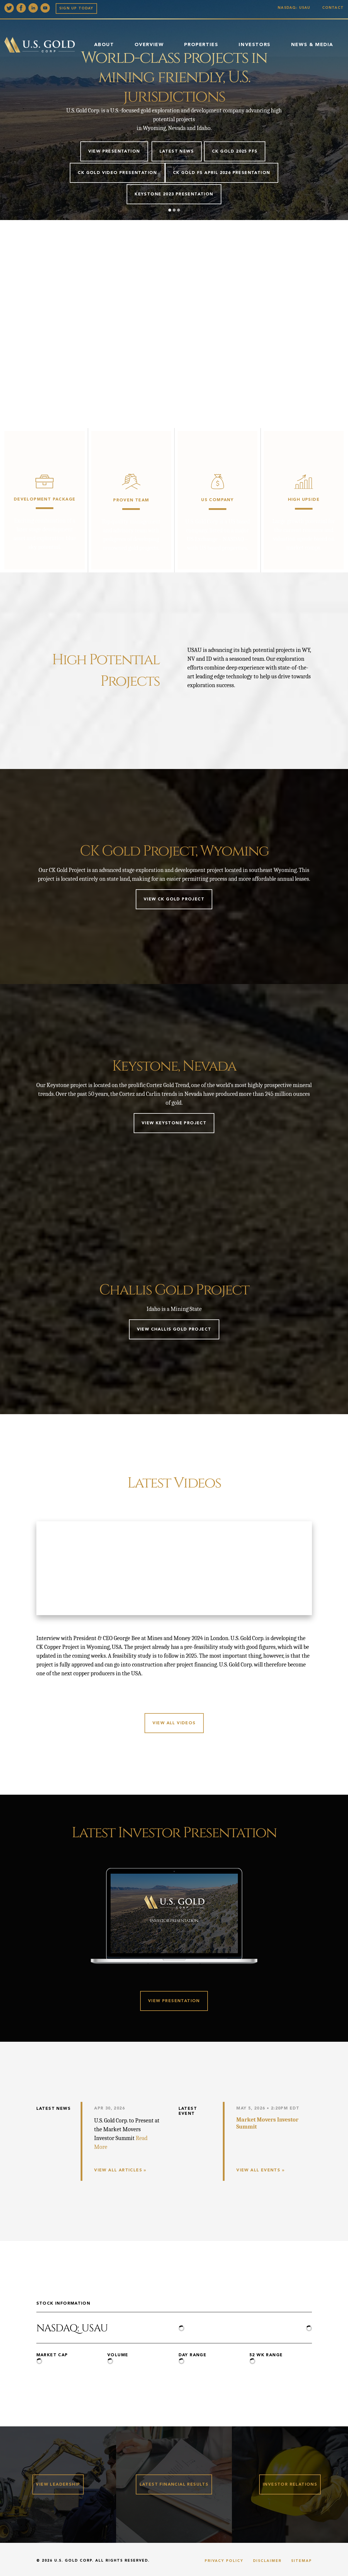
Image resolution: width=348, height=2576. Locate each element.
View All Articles (118, 2170)
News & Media (312, 45)
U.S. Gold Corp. (74, 2561)
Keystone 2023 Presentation (174, 194)
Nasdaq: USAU (295, 8)
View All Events (258, 2170)
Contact (333, 8)
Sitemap (301, 2562)
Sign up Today (76, 8)
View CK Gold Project (174, 899)
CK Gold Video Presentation (117, 173)
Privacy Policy (224, 2562)
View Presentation (114, 151)
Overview (149, 45)
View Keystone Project (174, 1123)
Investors (254, 45)
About (104, 45)
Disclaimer (267, 2562)
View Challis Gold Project (174, 1329)
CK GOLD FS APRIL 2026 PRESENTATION (221, 173)
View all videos (174, 1723)
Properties (201, 45)
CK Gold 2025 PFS (234, 151)
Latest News (176, 151)
